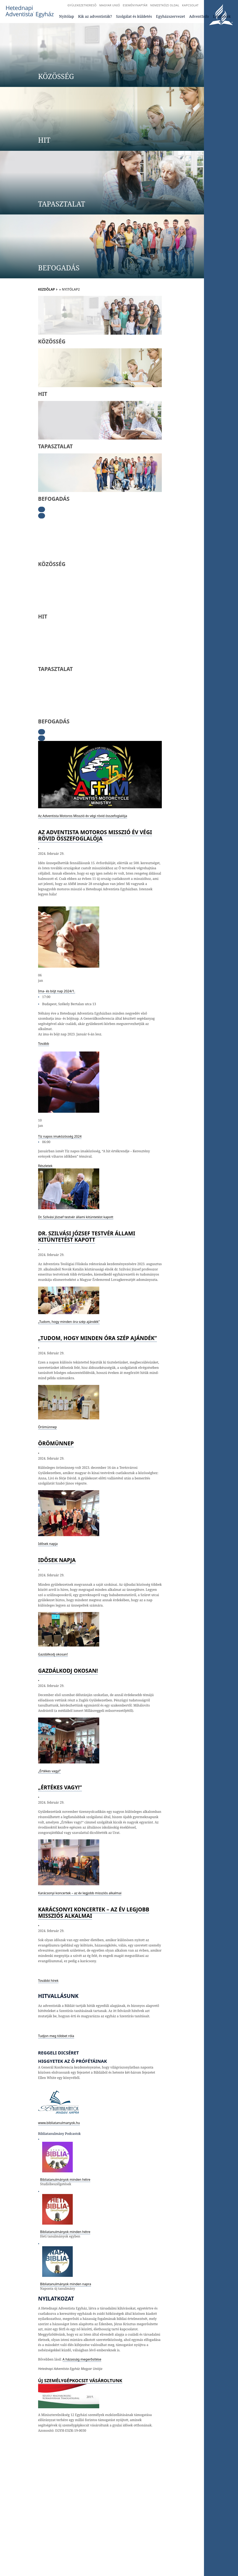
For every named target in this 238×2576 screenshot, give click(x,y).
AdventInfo (199, 16)
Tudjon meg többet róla (56, 2036)
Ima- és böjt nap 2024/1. (56, 991)
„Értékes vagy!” (49, 1771)
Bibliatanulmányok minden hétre (65, 2179)
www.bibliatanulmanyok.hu (59, 2123)
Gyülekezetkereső (82, 5)
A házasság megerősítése (82, 2359)
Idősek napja (48, 1543)
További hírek (48, 1980)
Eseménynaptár (135, 5)
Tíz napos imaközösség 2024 (60, 1136)
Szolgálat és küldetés (134, 16)
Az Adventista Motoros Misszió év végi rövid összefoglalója (82, 816)
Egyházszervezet (170, 16)
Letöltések (222, 16)
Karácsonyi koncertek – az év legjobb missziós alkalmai (79, 1893)
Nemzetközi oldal (164, 5)
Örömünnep (47, 1427)
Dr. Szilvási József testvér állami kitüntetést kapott (75, 1217)
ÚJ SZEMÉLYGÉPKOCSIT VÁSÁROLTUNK (80, 2380)
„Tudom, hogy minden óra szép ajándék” (69, 1321)
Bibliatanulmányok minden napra (65, 2284)
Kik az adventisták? (95, 16)
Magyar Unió (109, 5)
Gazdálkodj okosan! (53, 1654)
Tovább (43, 1043)
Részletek (45, 1166)
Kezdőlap (46, 289)
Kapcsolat (190, 5)
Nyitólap (66, 16)
